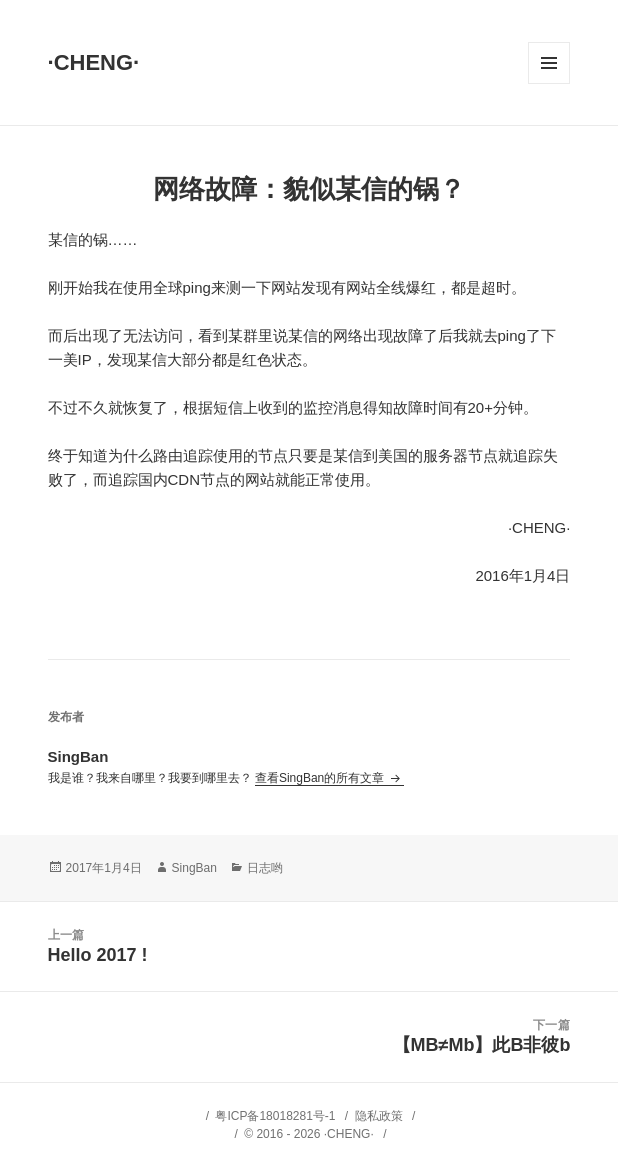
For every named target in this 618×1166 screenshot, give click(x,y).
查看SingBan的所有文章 (321, 778)
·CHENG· (94, 62)
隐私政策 (379, 1116)
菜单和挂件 (549, 63)
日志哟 (265, 868)
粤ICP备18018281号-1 (275, 1116)
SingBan (194, 868)
